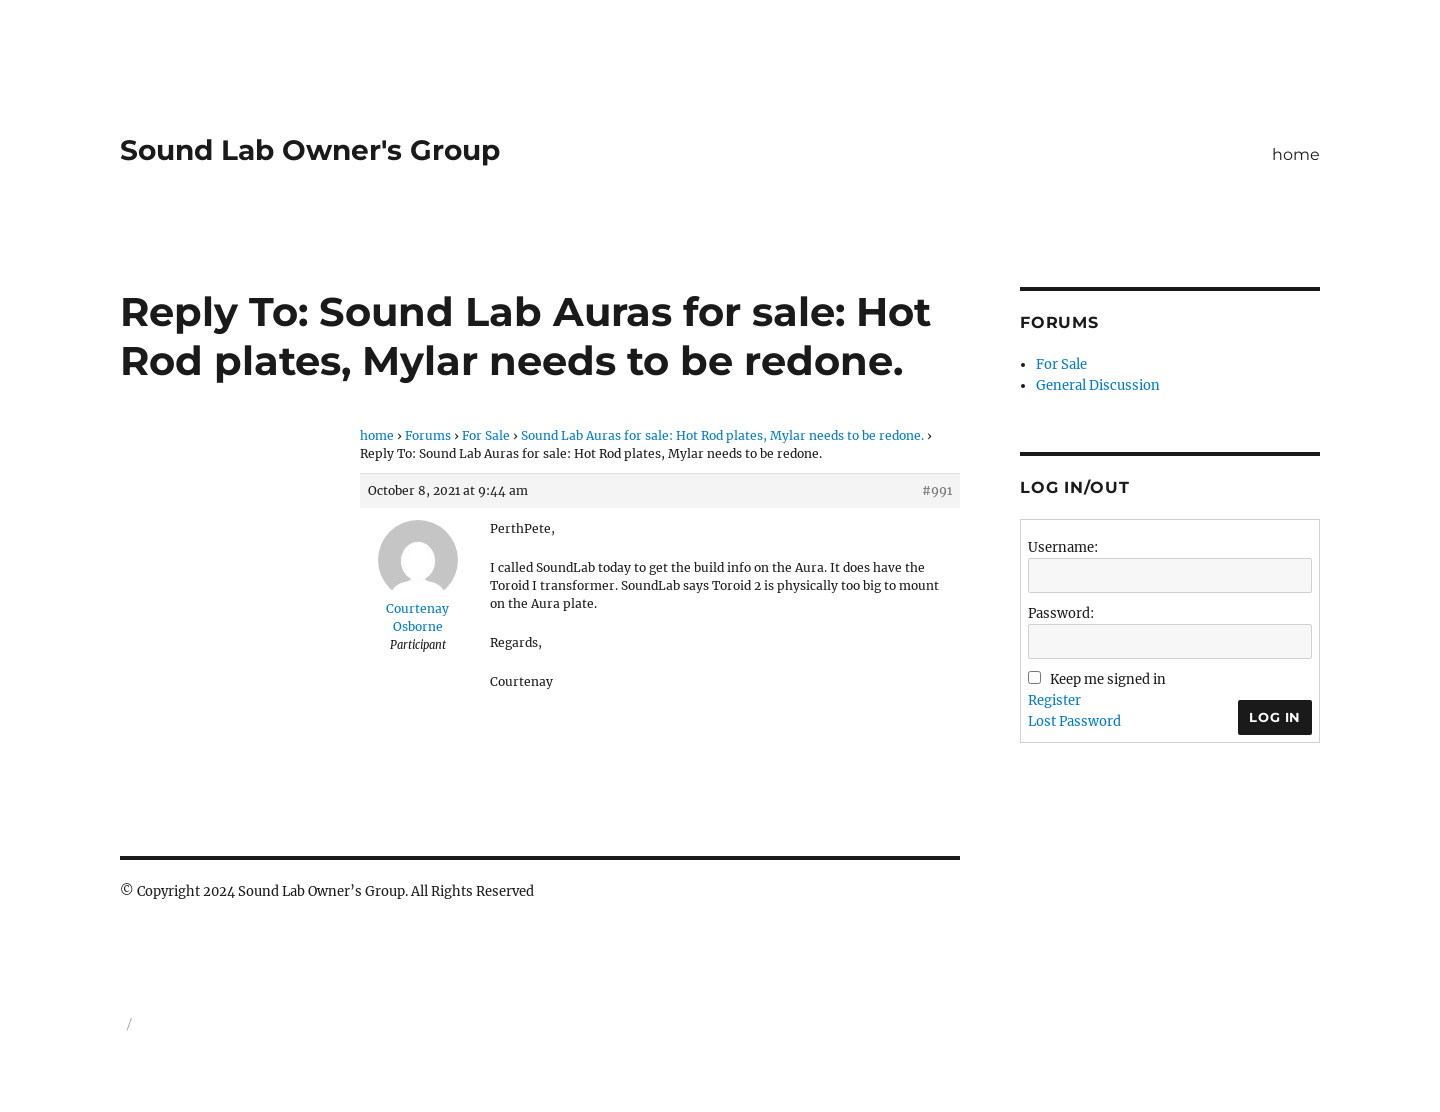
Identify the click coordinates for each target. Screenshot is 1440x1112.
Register (1054, 700)
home (1296, 154)
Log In (1275, 717)
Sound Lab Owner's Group (310, 150)
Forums (428, 435)
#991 (937, 490)
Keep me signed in (1108, 679)
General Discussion (1098, 385)
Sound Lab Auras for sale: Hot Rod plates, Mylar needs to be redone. (722, 435)
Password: (1061, 613)
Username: (1063, 547)
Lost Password (1074, 721)
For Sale (486, 435)
